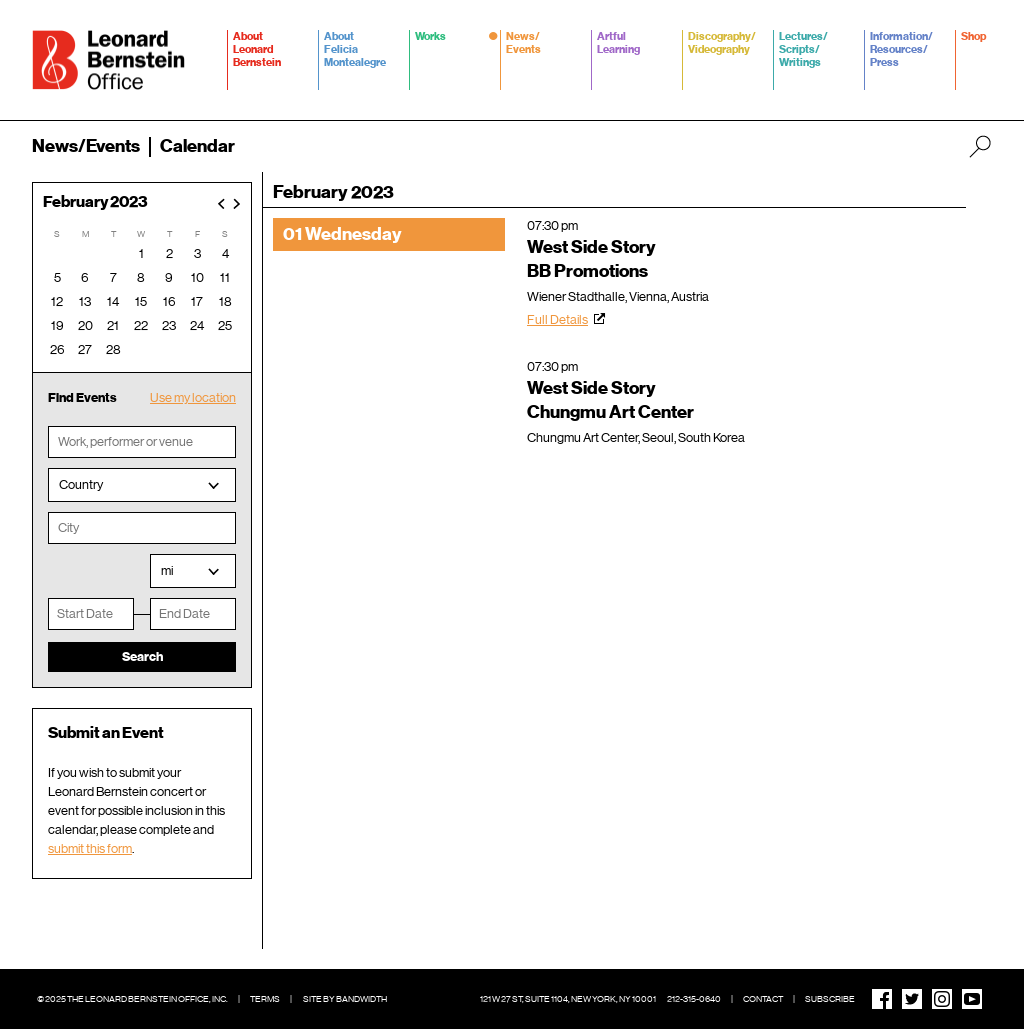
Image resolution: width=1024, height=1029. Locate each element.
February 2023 (95, 202)
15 (141, 301)
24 (197, 325)
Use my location (193, 397)
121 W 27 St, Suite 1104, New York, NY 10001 (568, 999)
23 (169, 325)
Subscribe (830, 999)
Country (81, 484)
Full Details (557, 319)
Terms (265, 999)
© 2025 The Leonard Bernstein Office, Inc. (132, 999)
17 (197, 301)
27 (85, 349)
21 (113, 325)
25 (225, 325)
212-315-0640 (694, 999)
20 (85, 325)
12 (57, 301)
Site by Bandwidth (345, 999)
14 (113, 301)
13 (85, 301)
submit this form (90, 848)
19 (57, 325)
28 (113, 349)
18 (225, 301)
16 (169, 301)
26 (57, 349)
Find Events (82, 397)
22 (141, 325)
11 (225, 277)
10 (197, 277)
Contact (763, 999)
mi (167, 570)
